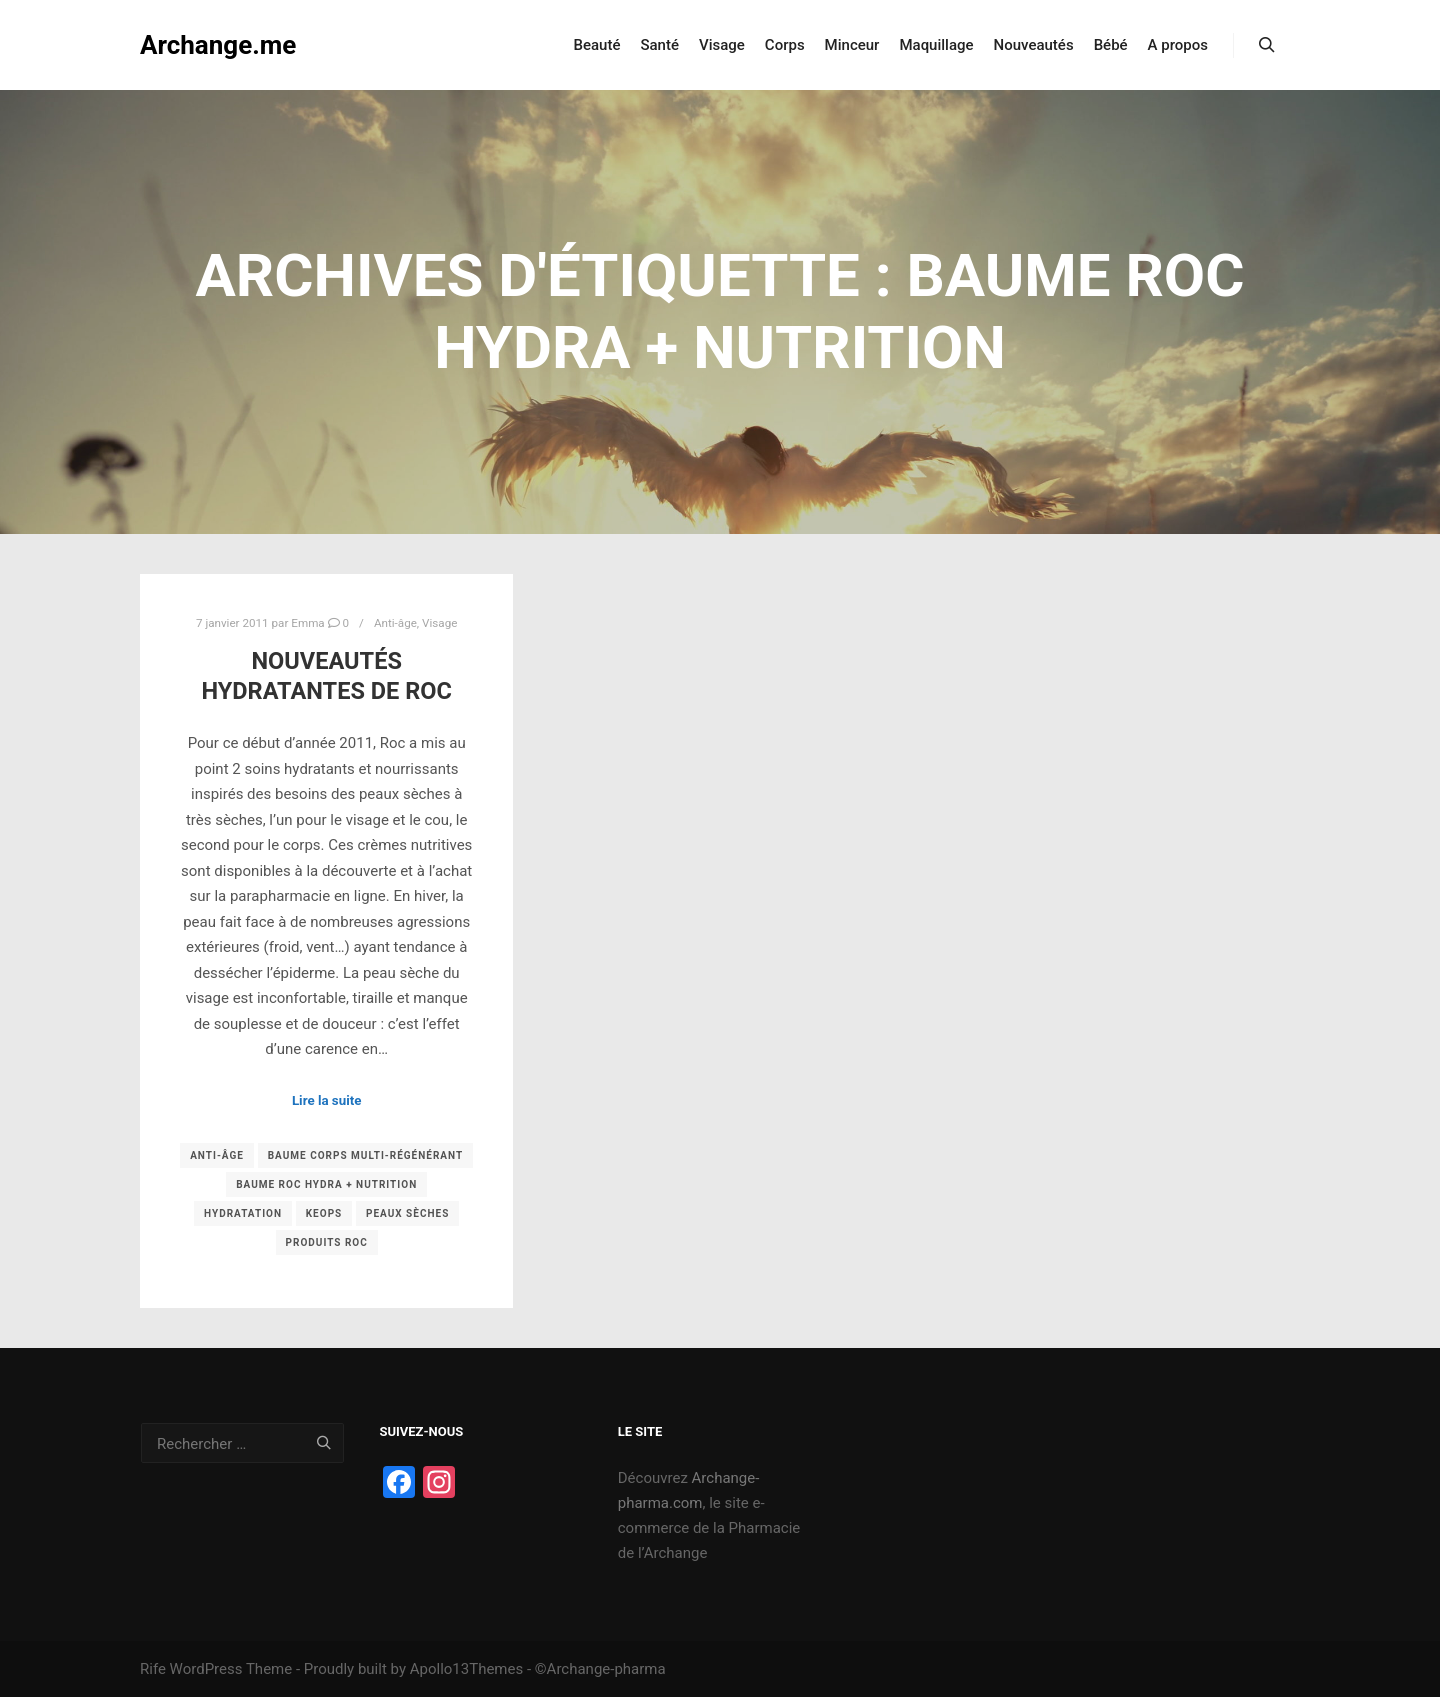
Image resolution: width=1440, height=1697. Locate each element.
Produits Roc (327, 1242)
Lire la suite (327, 1100)
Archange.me (218, 45)
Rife (153, 1669)
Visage (439, 623)
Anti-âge (395, 623)
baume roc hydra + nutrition (326, 1184)
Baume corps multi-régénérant (366, 1155)
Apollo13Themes (467, 1669)
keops (324, 1213)
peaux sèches (407, 1213)
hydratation (243, 1213)
